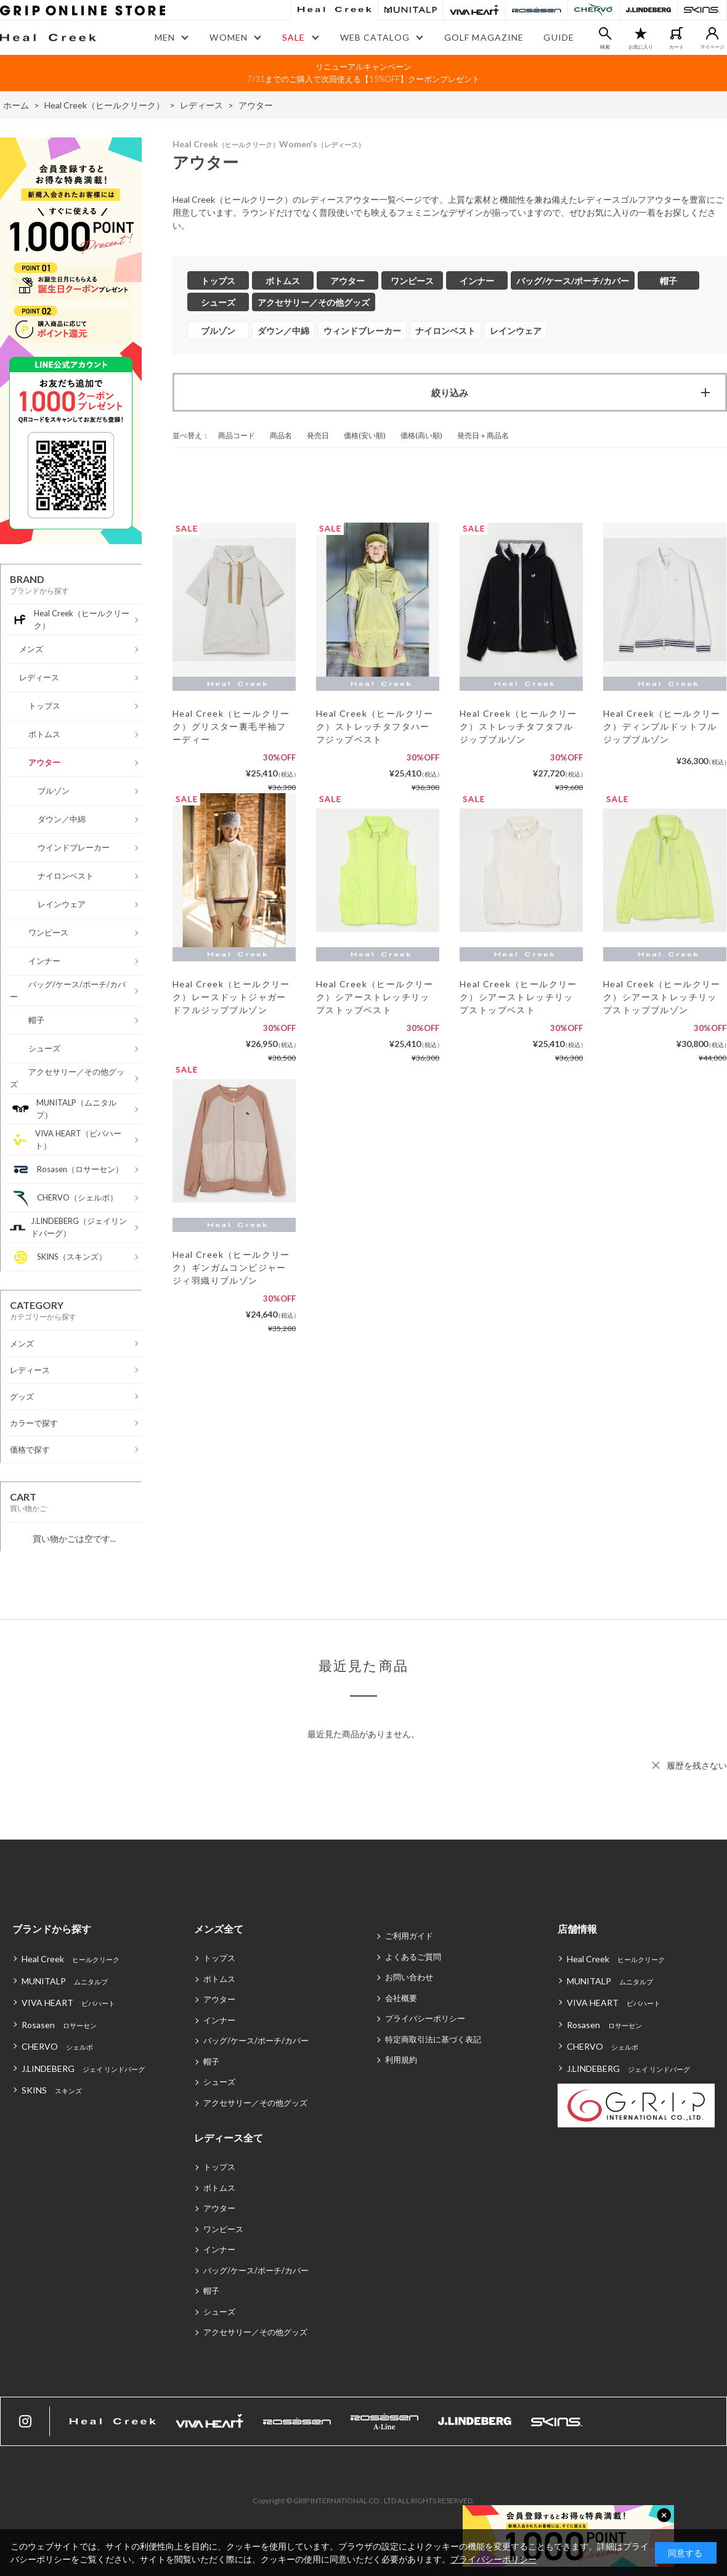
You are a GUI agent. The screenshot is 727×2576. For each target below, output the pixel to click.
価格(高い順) (421, 435)
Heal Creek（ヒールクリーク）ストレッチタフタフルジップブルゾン (518, 726)
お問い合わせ (409, 1977)
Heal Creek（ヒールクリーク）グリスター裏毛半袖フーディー (231, 726)
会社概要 (401, 1998)
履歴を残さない (697, 1765)
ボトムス (219, 1979)
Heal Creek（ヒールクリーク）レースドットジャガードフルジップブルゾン (231, 997)
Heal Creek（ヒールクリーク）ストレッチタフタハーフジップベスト (375, 726)
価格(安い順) (365, 435)
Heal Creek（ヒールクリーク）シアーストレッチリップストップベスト (375, 997)
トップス (219, 1958)
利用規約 (401, 2059)
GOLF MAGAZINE (484, 37)
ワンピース (223, 2229)
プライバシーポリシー (425, 2018)
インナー (219, 2020)
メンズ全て (218, 1928)
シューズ (219, 2082)
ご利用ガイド (409, 1936)
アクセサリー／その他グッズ (255, 2103)
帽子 (211, 2061)
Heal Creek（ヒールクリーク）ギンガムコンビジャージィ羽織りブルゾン (231, 1267)
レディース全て (228, 2137)
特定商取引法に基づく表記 (433, 2039)
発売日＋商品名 (483, 435)
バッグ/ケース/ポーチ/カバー (256, 2040)
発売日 (318, 435)
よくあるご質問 (413, 1957)
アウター (219, 1999)
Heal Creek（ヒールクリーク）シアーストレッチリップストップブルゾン (662, 997)
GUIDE (558, 37)
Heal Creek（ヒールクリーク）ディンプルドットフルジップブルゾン (662, 726)
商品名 (281, 435)
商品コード (236, 435)
